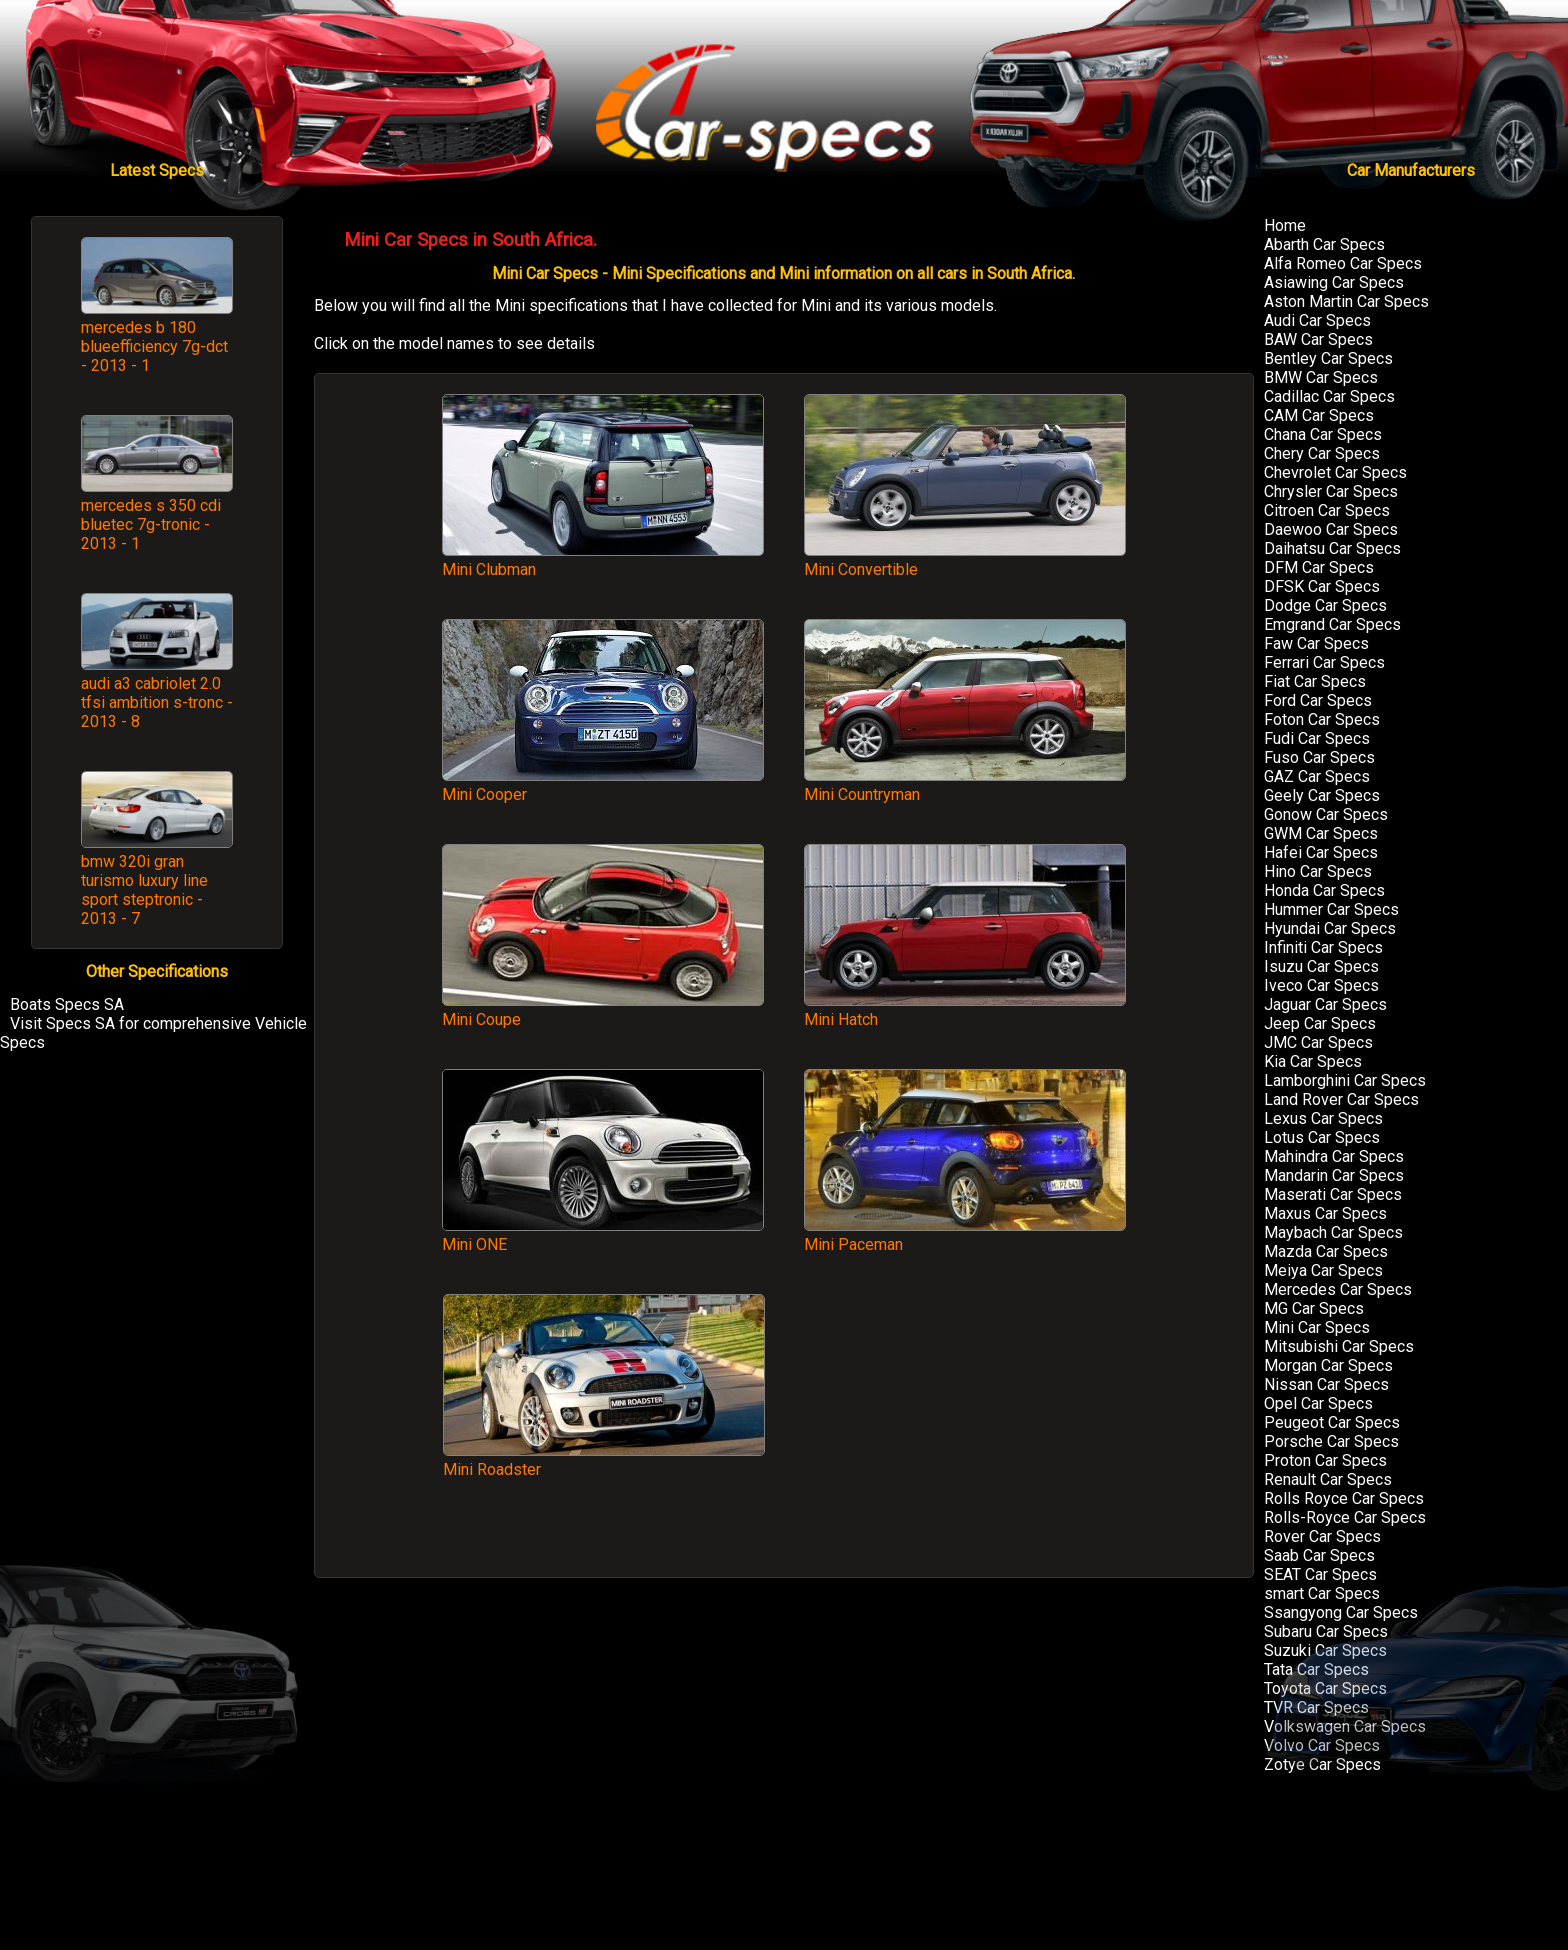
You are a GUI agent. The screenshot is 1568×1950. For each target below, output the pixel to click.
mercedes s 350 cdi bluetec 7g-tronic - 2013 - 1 (151, 524)
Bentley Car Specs (1328, 358)
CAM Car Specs (1319, 415)
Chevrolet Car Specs (1335, 472)
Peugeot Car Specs (1332, 1422)
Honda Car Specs (1324, 890)
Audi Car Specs (1317, 320)
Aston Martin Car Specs (1346, 301)
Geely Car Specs (1322, 795)
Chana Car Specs (1323, 434)
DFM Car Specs (1319, 567)
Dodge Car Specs (1325, 605)
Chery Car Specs (1322, 453)
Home (1285, 225)
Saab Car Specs (1319, 1555)
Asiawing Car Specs (1334, 282)
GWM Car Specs (1321, 833)
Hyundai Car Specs (1330, 928)
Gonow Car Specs (1326, 814)
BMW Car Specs (1321, 377)
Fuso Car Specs (1319, 757)
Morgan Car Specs (1328, 1365)
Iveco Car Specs (1321, 985)
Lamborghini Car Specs (1345, 1080)
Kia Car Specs (1313, 1061)
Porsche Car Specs (1331, 1441)
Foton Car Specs (1322, 719)
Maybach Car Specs (1333, 1232)
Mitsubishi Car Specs (1339, 1346)
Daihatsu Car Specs (1332, 548)
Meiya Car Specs (1323, 1270)
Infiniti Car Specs (1323, 947)
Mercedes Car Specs (1338, 1289)
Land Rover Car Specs (1341, 1099)
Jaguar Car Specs (1325, 1004)
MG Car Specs (1314, 1308)
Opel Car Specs (1318, 1403)
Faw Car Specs (1316, 643)
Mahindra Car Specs (1334, 1156)
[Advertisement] (965, 1425)
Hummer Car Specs (1331, 909)
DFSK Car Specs (1322, 586)
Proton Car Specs (1325, 1460)
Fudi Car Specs (1317, 738)
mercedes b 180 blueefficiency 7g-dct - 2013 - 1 (154, 346)
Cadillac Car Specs (1329, 396)
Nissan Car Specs (1326, 1384)
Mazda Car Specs (1326, 1251)
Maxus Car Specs (1325, 1213)
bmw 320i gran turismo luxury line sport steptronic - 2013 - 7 (144, 890)
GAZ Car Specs (1317, 776)
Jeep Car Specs (1320, 1023)
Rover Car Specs (1322, 1536)
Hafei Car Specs (1321, 852)
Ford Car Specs (1318, 700)
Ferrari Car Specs (1324, 662)
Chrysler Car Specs (1331, 491)
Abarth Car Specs (1324, 244)
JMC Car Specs (1318, 1042)
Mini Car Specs (1317, 1327)
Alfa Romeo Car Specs (1343, 263)
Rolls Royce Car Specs (1344, 1498)
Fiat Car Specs (1315, 681)
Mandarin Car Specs (1334, 1175)
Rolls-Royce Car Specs (1345, 1517)
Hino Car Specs (1318, 871)
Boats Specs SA (67, 1004)
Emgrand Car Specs (1332, 624)
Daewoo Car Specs (1331, 529)
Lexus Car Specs (1323, 1118)
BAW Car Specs (1318, 339)
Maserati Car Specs (1333, 1194)
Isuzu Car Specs (1321, 966)
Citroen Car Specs (1327, 510)
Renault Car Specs (1328, 1479)
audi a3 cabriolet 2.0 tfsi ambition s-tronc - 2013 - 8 (157, 702)
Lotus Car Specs (1322, 1137)
